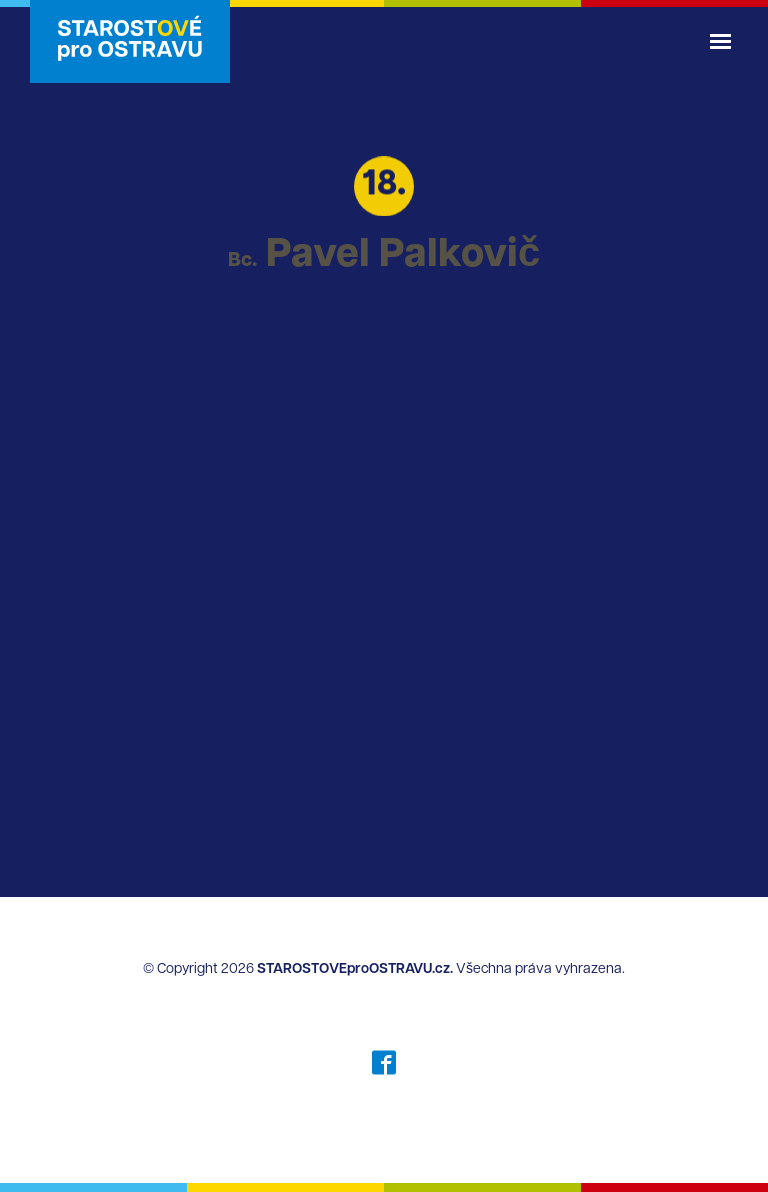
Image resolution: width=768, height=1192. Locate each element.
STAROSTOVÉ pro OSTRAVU (130, 41)
